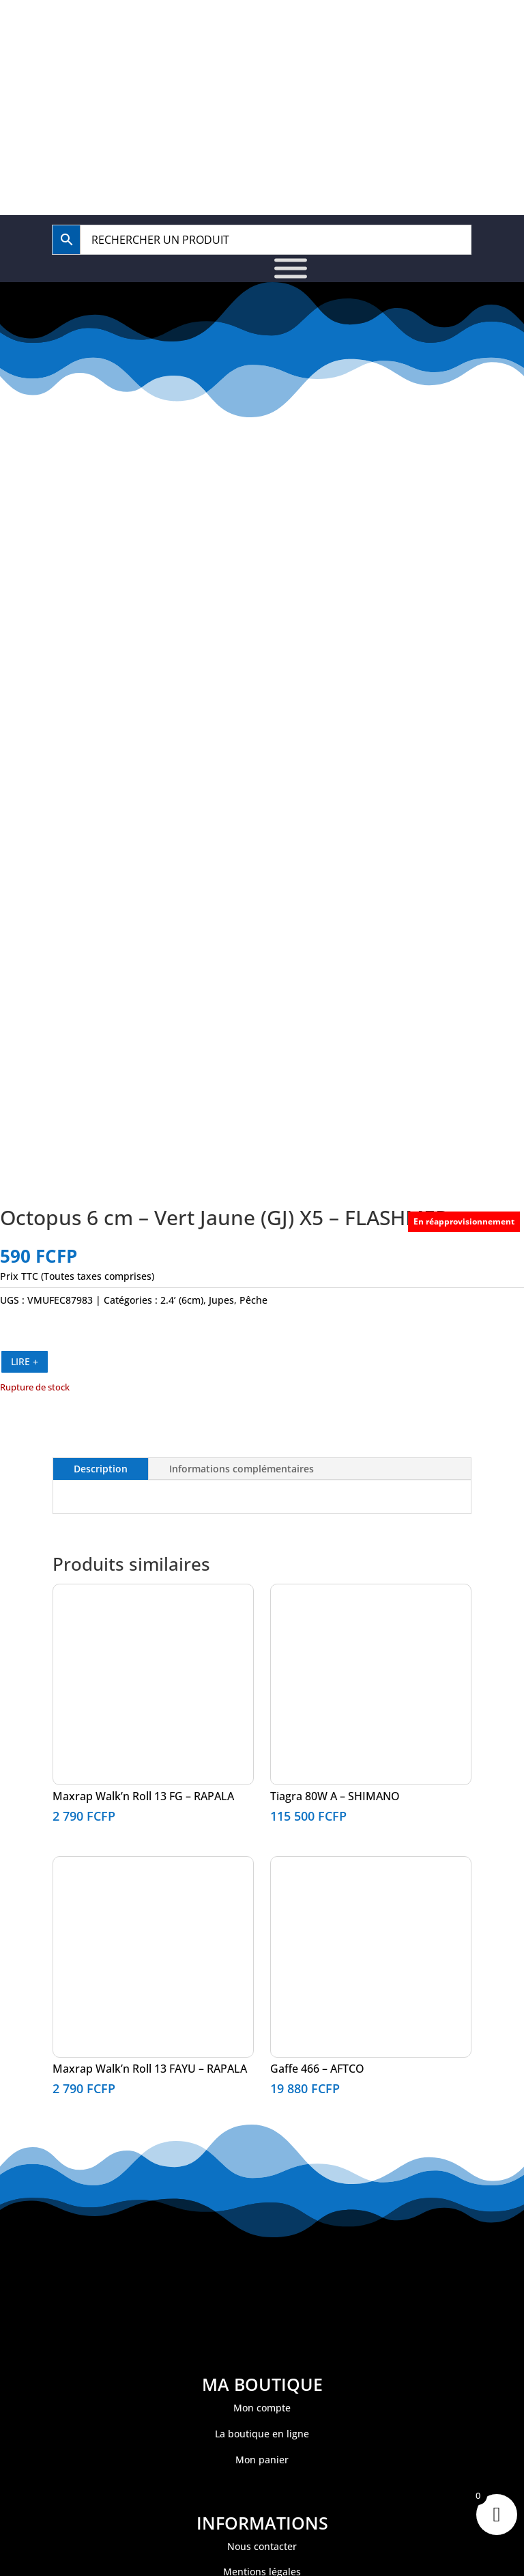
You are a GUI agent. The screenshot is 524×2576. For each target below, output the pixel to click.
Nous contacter (262, 2546)
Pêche (253, 1299)
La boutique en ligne (262, 2433)
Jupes (221, 1299)
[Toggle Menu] (290, 268)
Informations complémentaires (241, 1468)
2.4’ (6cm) (181, 1299)
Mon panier (262, 2459)
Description (101, 1468)
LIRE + (24, 1361)
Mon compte (262, 2407)
